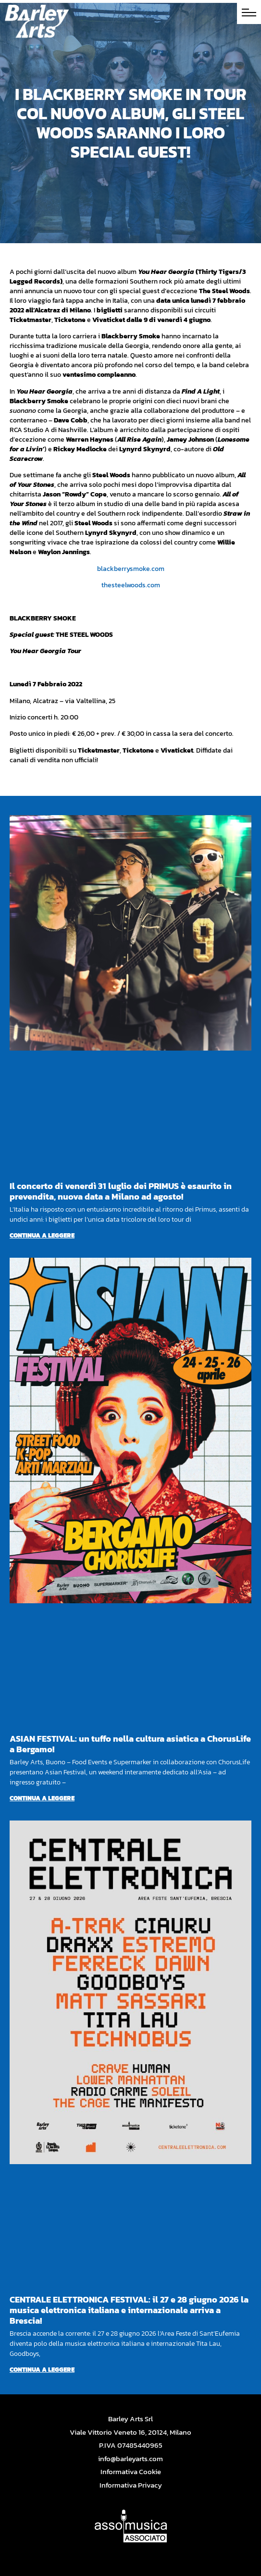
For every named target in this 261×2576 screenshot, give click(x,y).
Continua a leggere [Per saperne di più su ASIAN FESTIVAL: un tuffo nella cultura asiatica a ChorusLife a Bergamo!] (42, 1798)
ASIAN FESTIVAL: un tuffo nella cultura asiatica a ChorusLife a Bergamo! (130, 1744)
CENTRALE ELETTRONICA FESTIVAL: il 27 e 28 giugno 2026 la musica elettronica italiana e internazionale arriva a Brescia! (129, 2310)
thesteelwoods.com (130, 585)
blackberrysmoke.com (130, 569)
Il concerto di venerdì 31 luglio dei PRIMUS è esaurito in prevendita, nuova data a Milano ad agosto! (121, 1191)
